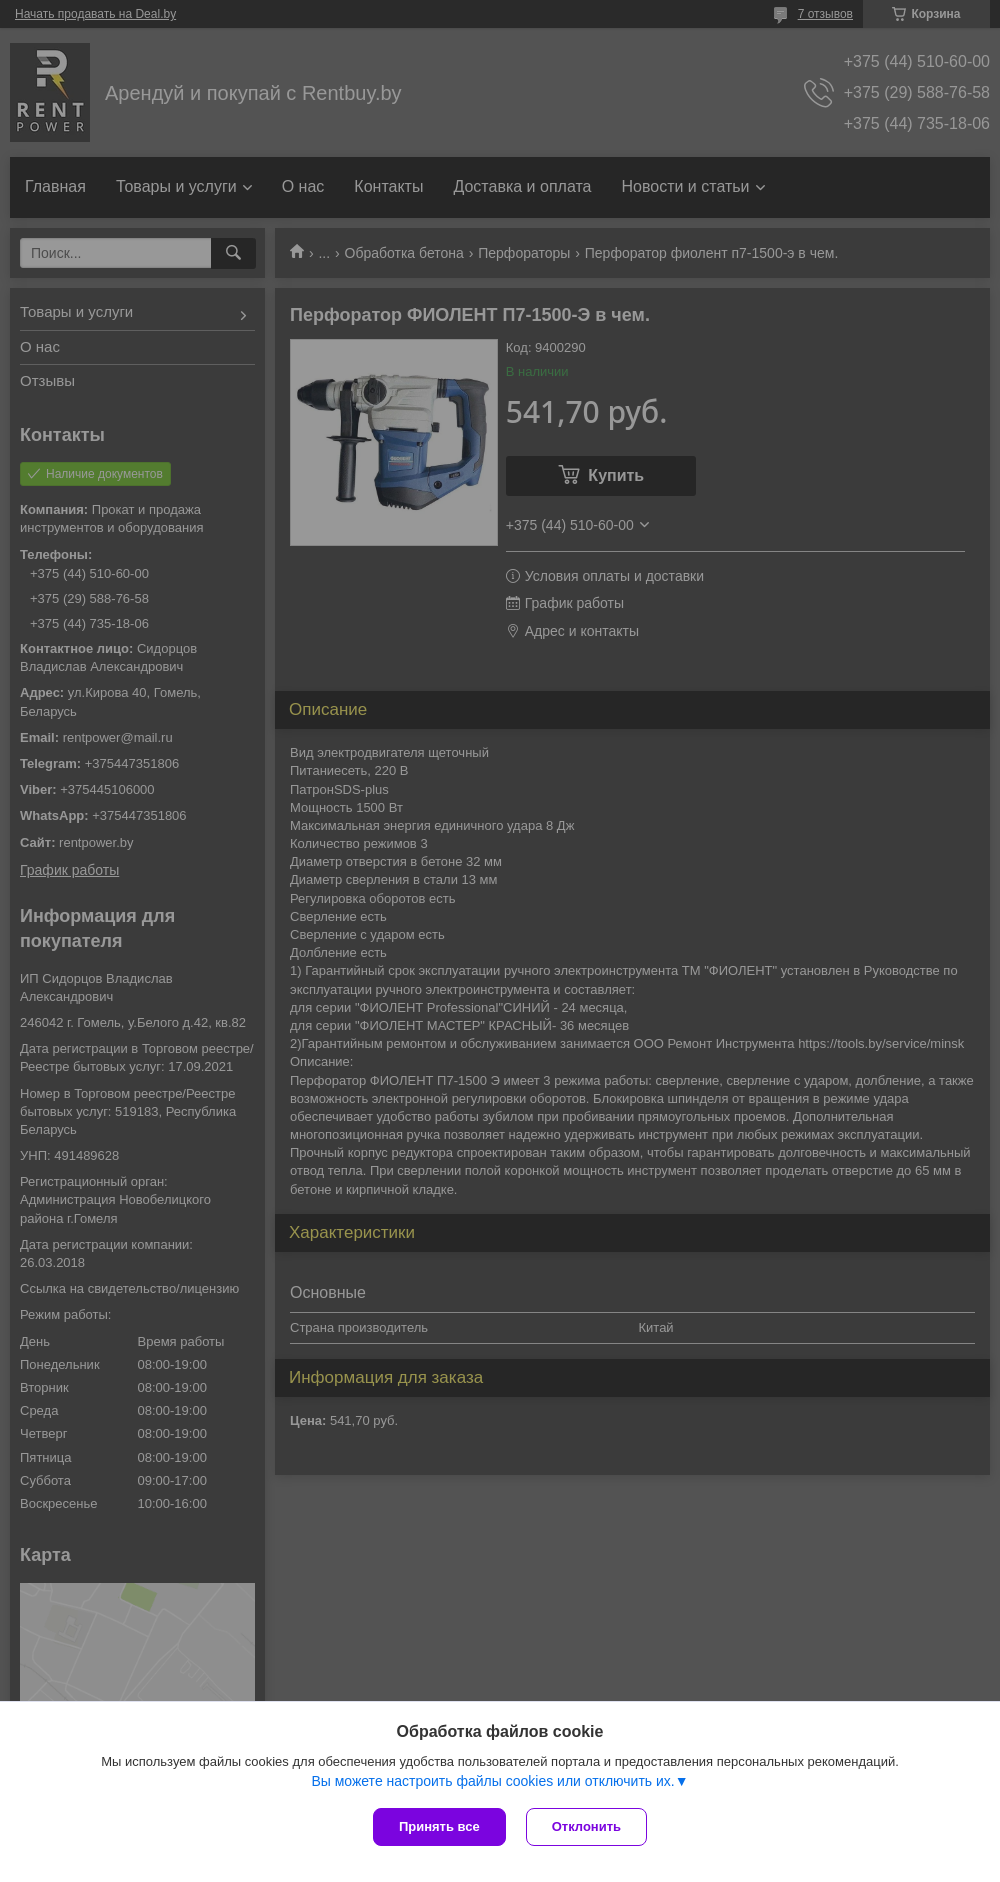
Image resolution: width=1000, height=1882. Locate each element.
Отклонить (586, 1826)
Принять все (439, 1826)
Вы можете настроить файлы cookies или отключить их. (492, 1781)
